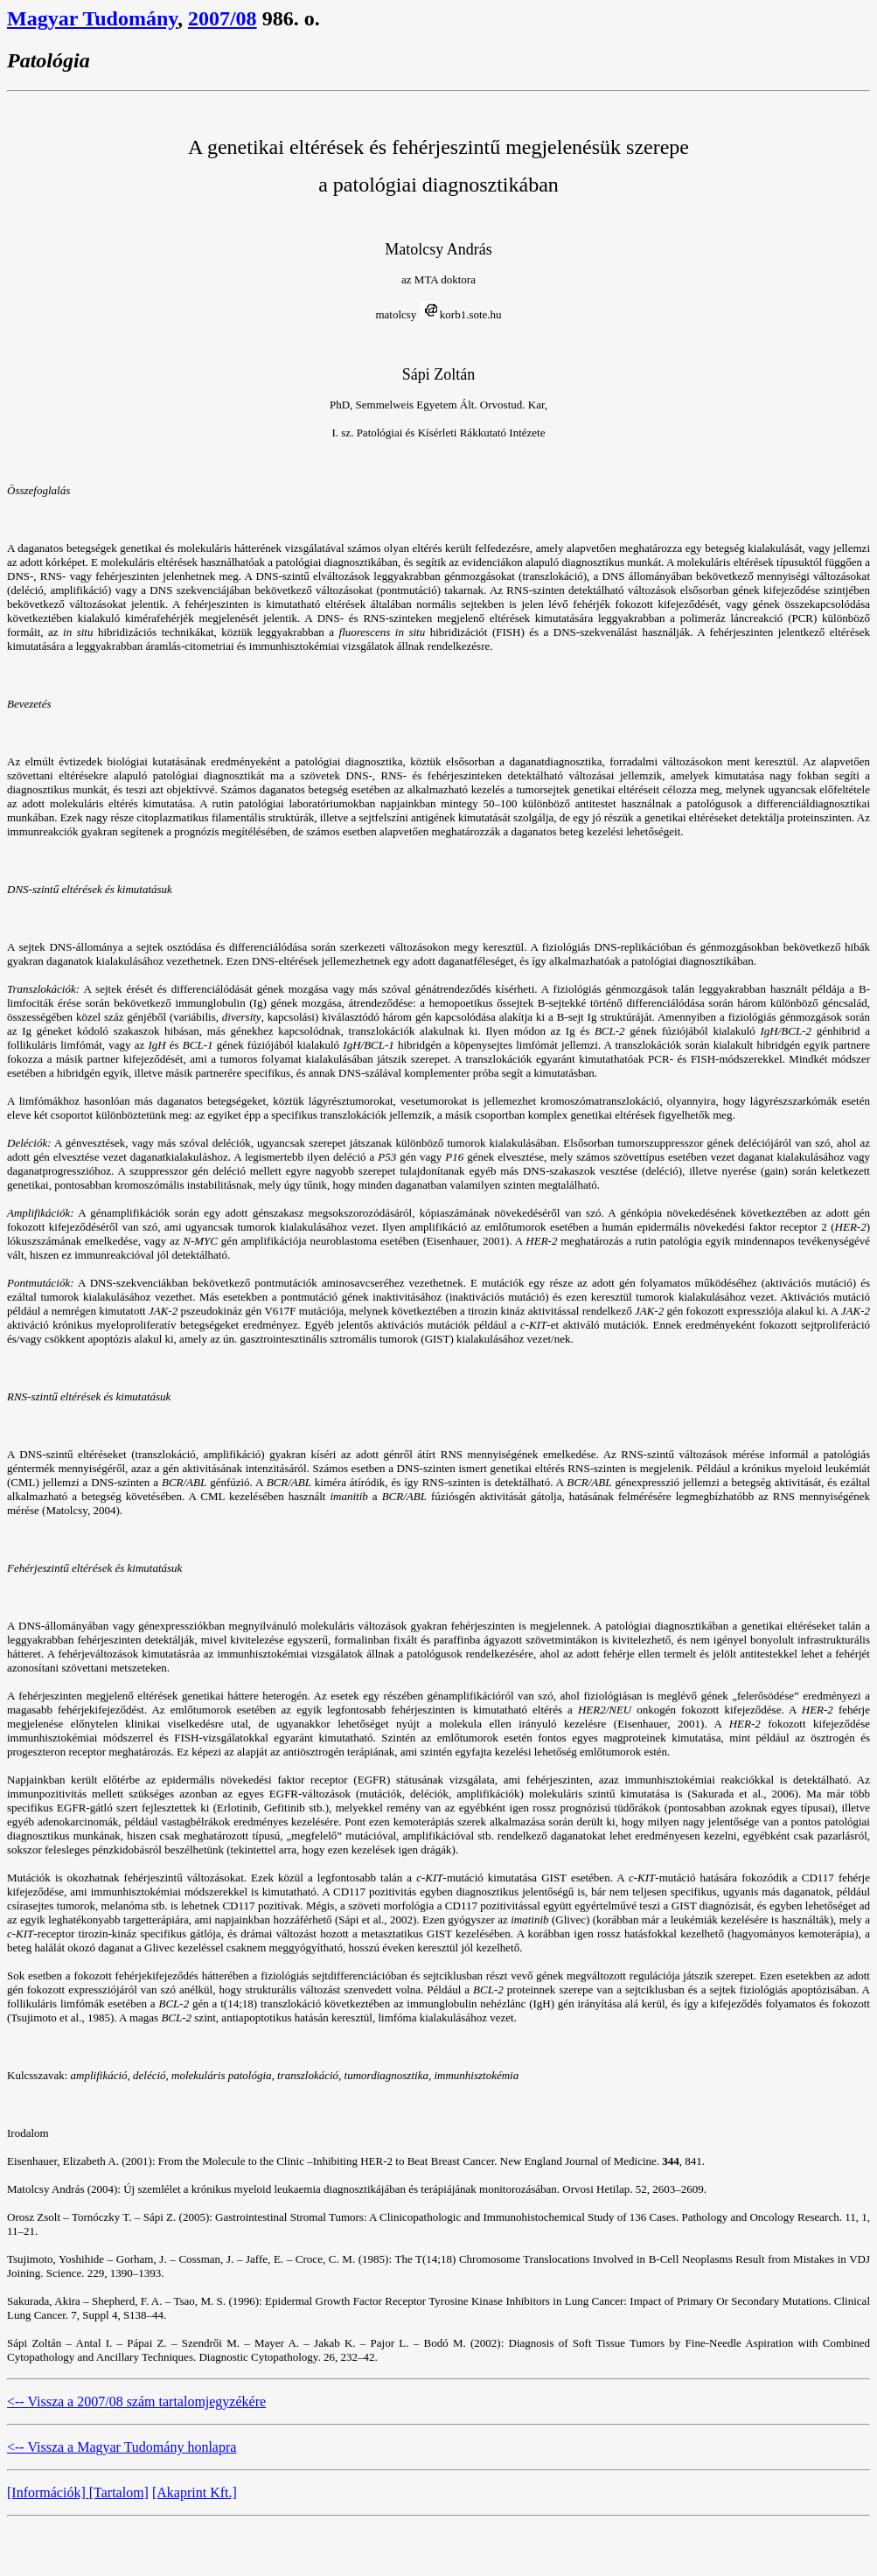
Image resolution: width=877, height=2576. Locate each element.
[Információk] (48, 2492)
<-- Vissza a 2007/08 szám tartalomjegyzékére (136, 2401)
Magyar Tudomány (92, 18)
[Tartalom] (119, 2492)
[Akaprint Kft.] (194, 2492)
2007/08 (222, 18)
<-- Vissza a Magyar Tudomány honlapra (121, 2447)
